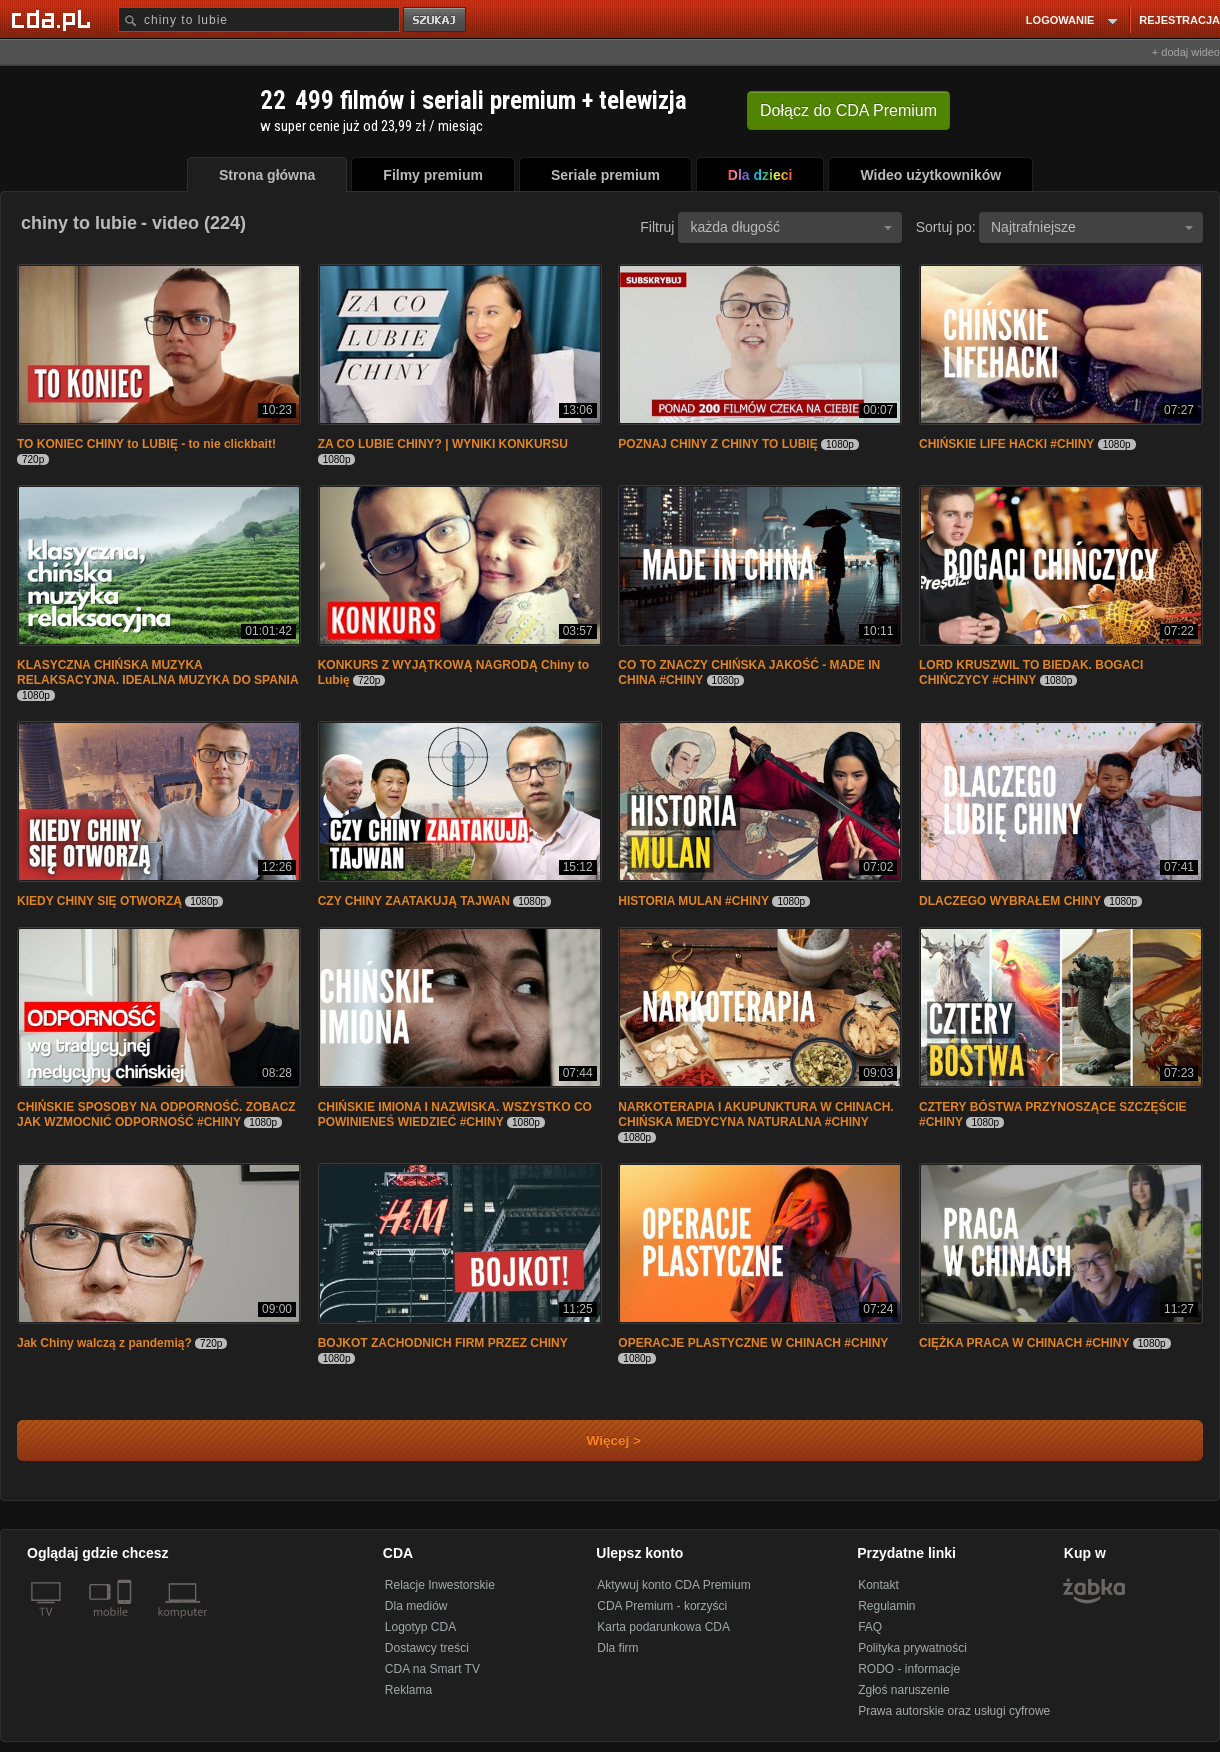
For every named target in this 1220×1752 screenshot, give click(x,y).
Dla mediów (416, 1606)
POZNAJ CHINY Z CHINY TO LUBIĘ (717, 444)
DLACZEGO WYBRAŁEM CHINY (1010, 901)
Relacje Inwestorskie (440, 1585)
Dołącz (848, 110)
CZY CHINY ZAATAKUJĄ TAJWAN (414, 901)
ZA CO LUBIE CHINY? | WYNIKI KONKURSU (443, 444)
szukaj (436, 20)
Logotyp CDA (420, 1627)
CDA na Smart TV (432, 1669)
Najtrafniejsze (1092, 227)
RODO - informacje (909, 1669)
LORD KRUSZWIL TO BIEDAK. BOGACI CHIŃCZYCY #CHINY (1031, 672)
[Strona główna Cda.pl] (54, 19)
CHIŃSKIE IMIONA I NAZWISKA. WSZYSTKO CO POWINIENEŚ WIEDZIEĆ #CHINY (455, 1114)
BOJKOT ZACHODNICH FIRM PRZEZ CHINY (443, 1343)
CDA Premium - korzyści (662, 1606)
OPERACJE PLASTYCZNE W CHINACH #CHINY (753, 1343)
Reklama (408, 1690)
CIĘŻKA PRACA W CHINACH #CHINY (1024, 1343)
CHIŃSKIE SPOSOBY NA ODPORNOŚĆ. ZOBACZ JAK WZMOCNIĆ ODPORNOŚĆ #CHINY (156, 1114)
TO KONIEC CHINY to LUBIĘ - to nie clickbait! (146, 444)
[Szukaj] (259, 19)
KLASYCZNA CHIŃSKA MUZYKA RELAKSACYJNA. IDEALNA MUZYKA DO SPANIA (158, 672)
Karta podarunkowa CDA (663, 1627)
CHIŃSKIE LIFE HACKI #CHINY (1006, 444)
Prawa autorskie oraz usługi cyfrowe (954, 1711)
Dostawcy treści (427, 1648)
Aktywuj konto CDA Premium (673, 1585)
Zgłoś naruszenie (903, 1690)
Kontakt (878, 1585)
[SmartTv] (126, 1624)
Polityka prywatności (912, 1648)
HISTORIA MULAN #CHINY (693, 901)
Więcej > (597, 1440)
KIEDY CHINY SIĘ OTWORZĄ (99, 901)
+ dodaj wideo (1186, 52)
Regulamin (886, 1606)
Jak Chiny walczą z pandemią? (104, 1343)
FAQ (870, 1627)
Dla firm (617, 1648)
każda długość (791, 227)
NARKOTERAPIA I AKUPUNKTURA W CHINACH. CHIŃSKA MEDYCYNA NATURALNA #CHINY (755, 1114)
